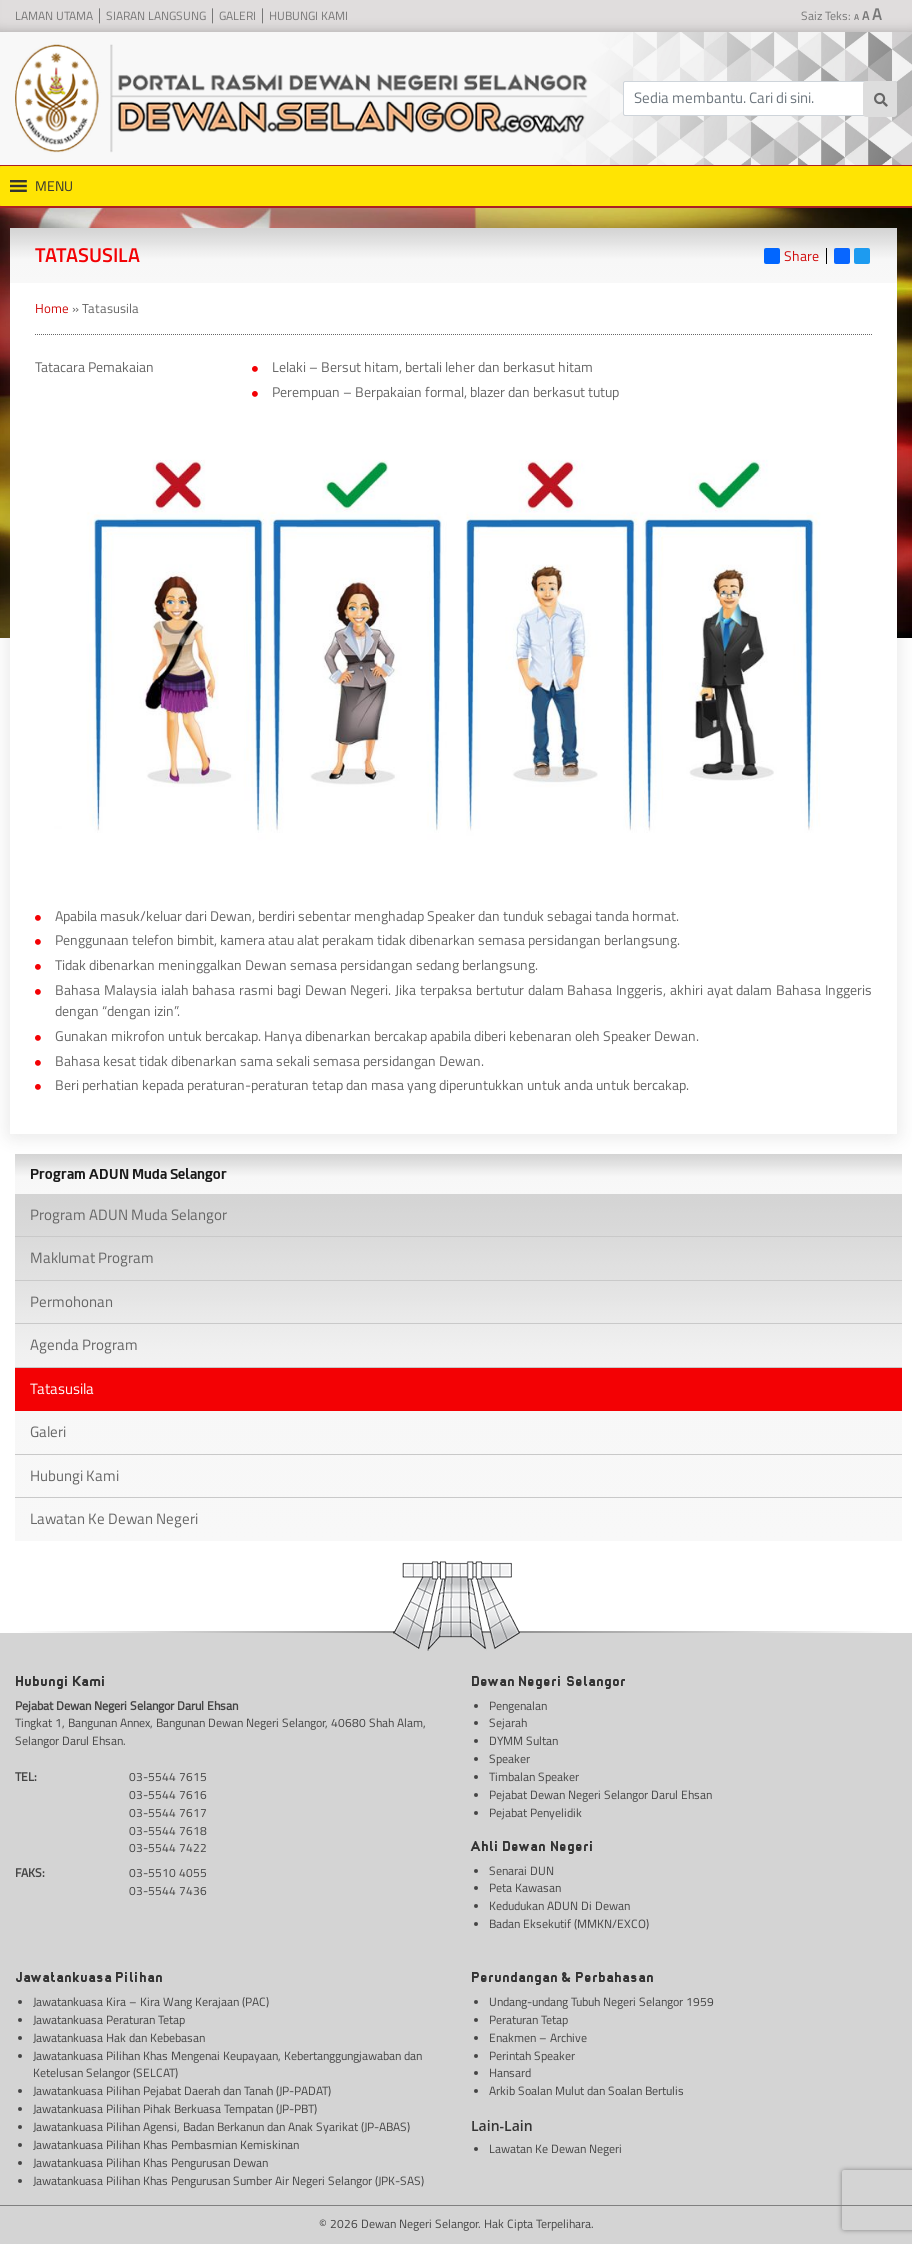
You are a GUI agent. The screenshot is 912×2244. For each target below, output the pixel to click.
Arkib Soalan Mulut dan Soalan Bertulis (586, 2091)
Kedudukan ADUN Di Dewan (559, 1906)
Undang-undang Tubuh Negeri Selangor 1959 (601, 2002)
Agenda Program (84, 1344)
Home (52, 308)
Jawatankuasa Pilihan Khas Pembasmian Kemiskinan (166, 2145)
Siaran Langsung (156, 16)
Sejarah (508, 1723)
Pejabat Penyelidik (535, 1813)
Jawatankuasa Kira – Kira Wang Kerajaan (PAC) (151, 2002)
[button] (54, 186)
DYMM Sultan (523, 1741)
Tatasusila (62, 1388)
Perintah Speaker (532, 2056)
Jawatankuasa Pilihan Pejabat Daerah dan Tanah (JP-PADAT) (182, 2091)
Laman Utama (54, 16)
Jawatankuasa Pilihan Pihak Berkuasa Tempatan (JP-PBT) (175, 2109)
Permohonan (71, 1301)
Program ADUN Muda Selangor (128, 1214)
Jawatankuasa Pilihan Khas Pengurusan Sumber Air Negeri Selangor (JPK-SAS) (228, 2181)
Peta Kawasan (525, 1888)
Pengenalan (518, 1706)
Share (791, 256)
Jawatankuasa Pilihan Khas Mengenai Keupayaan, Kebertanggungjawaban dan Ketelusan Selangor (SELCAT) (227, 2065)
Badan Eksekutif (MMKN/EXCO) (569, 1924)
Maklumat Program (92, 1257)
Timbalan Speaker (534, 1777)
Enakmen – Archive (538, 2038)
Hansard (510, 2073)
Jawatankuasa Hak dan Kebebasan (119, 2038)
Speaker (509, 1759)
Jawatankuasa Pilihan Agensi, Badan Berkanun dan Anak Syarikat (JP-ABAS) (221, 2127)
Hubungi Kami (308, 16)
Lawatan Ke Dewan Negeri (114, 1518)
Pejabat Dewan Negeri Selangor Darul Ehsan (600, 1795)
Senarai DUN (521, 1871)
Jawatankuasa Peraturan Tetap (109, 2020)
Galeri (237, 16)
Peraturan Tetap (528, 2020)
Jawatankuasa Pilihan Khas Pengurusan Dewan (150, 2163)
